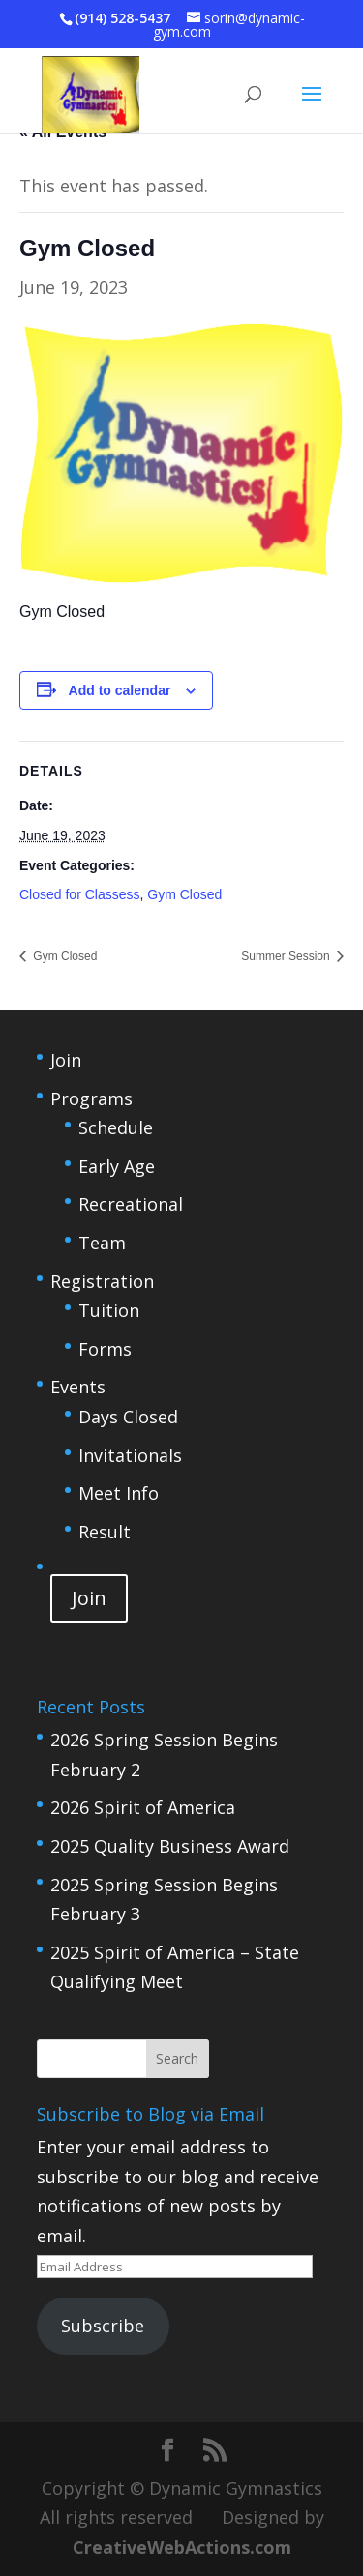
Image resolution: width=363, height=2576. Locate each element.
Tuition (108, 1310)
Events (78, 1386)
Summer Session (287, 956)
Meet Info (118, 1493)
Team (102, 1242)
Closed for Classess (79, 894)
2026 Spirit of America (142, 1807)
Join (65, 1059)
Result (104, 1531)
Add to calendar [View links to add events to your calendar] (120, 690)
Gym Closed (184, 894)
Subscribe (102, 2325)
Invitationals (130, 1455)
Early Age (116, 1166)
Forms (105, 1349)
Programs (91, 1098)
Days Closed (128, 1416)
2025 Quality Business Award (169, 1846)
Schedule (115, 1127)
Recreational (130, 1203)
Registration (102, 1281)
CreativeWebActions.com (182, 2547)
